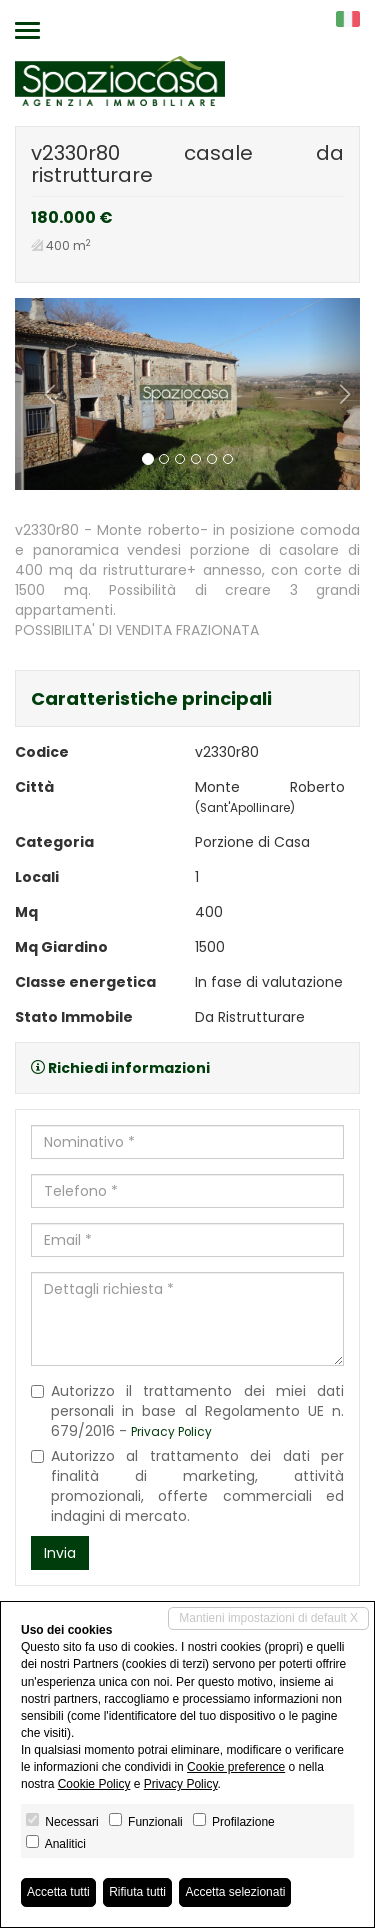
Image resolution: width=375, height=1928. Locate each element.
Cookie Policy (94, 1784)
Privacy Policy (171, 1432)
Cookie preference (236, 1767)
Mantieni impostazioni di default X (268, 1618)
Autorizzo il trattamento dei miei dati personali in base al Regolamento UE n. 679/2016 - (187, 1411)
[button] (41, 394)
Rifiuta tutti (137, 1892)
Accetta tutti (58, 1892)
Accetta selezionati (235, 1892)
